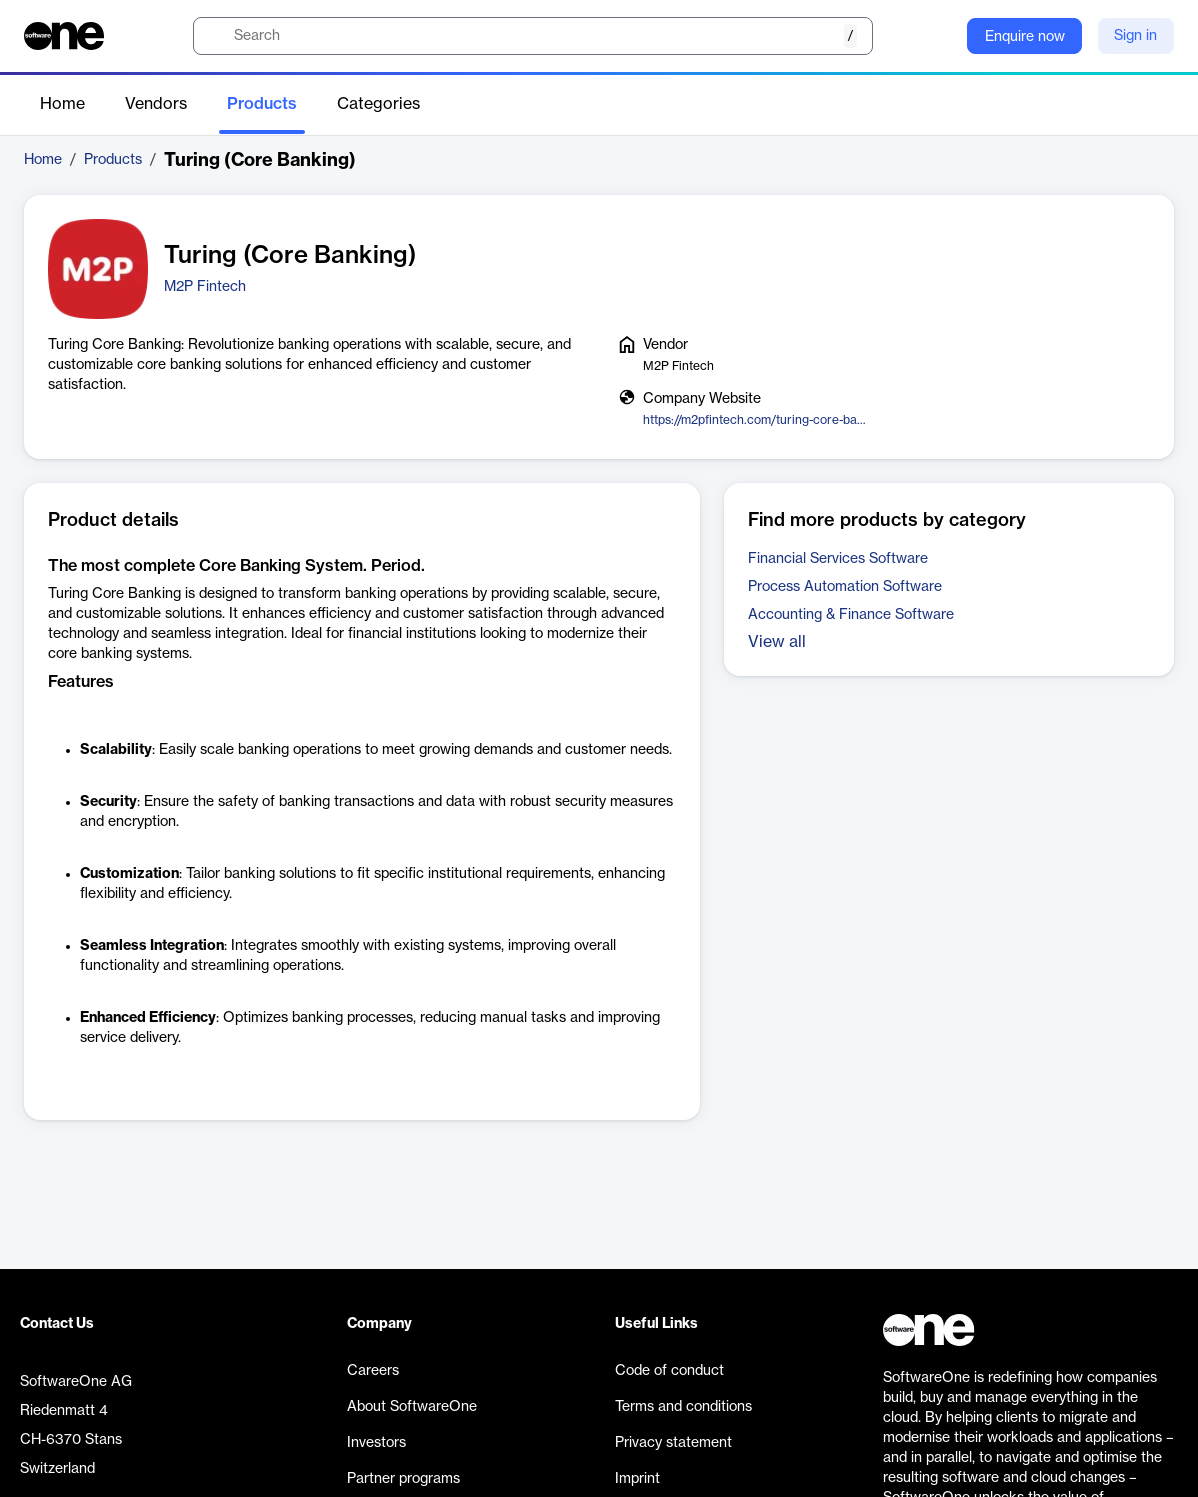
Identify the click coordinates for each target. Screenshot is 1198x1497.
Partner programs (403, 1479)
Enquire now (1025, 37)
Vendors (156, 104)
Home (62, 104)
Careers (373, 1371)
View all (777, 642)
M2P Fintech (205, 287)
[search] (533, 36)
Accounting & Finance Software (851, 615)
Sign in (1135, 36)
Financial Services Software (838, 559)
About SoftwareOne (412, 1407)
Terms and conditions (683, 1407)
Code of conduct (669, 1371)
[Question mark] (939, 36)
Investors (376, 1443)
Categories (378, 104)
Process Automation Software (845, 587)
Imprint (637, 1479)
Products (262, 104)
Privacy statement (673, 1443)
